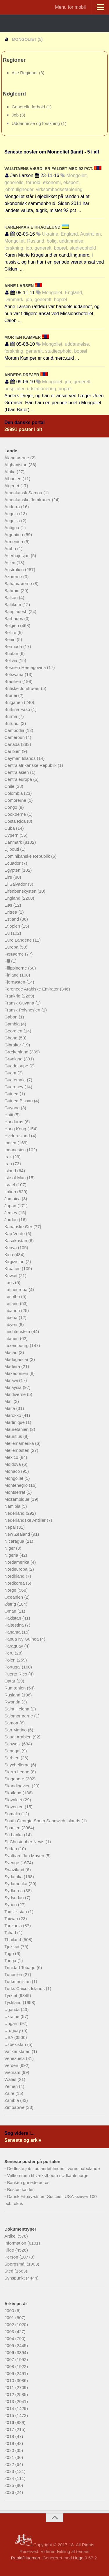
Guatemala (15, 1079)
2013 (9, 2401)
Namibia (13, 1506)
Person (11, 2256)
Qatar (10, 1680)
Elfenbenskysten (20, 891)
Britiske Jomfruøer (22, 688)
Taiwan (11, 1918)
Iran (8, 1163)
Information (15, 2242)
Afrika (10, 471)
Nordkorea (15, 1583)
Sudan (11, 1848)
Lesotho (12, 1296)
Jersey (11, 1212)
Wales (10, 2079)
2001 (9, 2317)
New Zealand (17, 1534)
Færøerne (14, 953)
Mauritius (13, 1436)
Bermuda (13, 646)
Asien (10, 562)
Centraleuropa (18, 779)
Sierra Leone (17, 1771)
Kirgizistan (15, 1261)
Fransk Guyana (19, 1002)
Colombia (14, 793)
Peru (9, 1652)
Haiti (9, 1114)
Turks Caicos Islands (25, 1988)
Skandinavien (18, 1785)
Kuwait (11, 1275)
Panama (13, 1631)
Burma (11, 716)
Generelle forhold (29, 106)
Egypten (13, 870)
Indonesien (15, 1149)
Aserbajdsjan (17, 555)
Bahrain (12, 590)
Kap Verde (15, 1233)
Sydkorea (14, 1890)
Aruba (10, 548)
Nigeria (11, 1555)
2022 (9, 2464)
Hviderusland (17, 1135)
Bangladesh (16, 611)
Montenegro (16, 1485)
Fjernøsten (15, 981)
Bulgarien (14, 702)
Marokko (13, 1415)
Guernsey (14, 1086)
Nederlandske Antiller (25, 1520)
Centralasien (17, 772)
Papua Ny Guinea (22, 1638)
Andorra (12, 506)
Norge (10, 1590)
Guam (10, 1072)
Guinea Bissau (19, 1100)
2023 (9, 2471)
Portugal (13, 1666)
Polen (10, 1659)
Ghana (11, 1037)
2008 (9, 2366)
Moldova (13, 1464)
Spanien (13, 1827)
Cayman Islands (20, 758)
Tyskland (13, 2002)
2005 (9, 2345)
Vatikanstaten (18, 2051)
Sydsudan (14, 1897)
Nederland (15, 1513)
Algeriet (12, 485)
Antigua (12, 527)
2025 (9, 2485)
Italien (10, 1191)
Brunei (11, 695)
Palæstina (14, 1624)
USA (9, 2037)
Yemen (11, 2086)
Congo (11, 807)
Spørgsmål (15, 2263)
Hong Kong (15, 1128)
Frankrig (13, 995)
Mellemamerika (19, 1443)
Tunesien (13, 1974)
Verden (11, 2065)
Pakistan (13, 1617)
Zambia (12, 2100)
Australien (14, 569)
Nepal (10, 1527)
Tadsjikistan (16, 1911)
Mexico (11, 1457)
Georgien (14, 1030)
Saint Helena (17, 1708)
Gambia (12, 1023)
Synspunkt (15, 2277)
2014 (9, 2408)
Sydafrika (14, 1876)
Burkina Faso (17, 709)
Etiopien (12, 926)
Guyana (12, 1107)
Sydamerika (16, 1883)
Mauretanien (17, 1429)
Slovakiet (13, 1799)
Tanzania (13, 1925)
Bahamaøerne (18, 583)
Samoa (11, 1722)
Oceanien (14, 1597)
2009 (9, 2373)
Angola (11, 513)
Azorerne (13, 576)
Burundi (12, 723)
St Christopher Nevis (25, 1841)
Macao (11, 1352)
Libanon (12, 1310)
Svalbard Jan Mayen (24, 1855)
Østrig (10, 1604)
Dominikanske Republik (27, 856)
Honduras (14, 1121)
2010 (9, 2380)
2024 (9, 2478)
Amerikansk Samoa (23, 492)
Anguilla (12, 520)
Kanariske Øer (18, 1226)
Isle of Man (15, 1177)
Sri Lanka (14, 1834)
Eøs (8, 905)
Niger (10, 1548)
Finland (12, 974)
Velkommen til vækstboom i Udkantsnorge (47, 2175)
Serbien (12, 1757)
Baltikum (13, 604)
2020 (9, 2450)
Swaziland (15, 1869)
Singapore (15, 1778)
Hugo (78, 2557)
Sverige (12, 1862)
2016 (9, 2422)
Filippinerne (16, 967)
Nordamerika (17, 1562)
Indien (10, 1142)
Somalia (12, 1813)
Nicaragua (15, 1541)
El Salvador (16, 884)
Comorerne (15, 800)
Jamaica (13, 1198)
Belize (10, 632)
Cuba (10, 828)
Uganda (12, 2009)
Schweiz (13, 1743)
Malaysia (13, 1387)
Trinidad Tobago (20, 1967)
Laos (9, 1282)
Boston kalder (20, 2189)
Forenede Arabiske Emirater (32, 988)
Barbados (14, 618)
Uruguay (13, 2030)
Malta (10, 1408)
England (13, 898)
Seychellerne (17, 1764)
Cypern (12, 835)
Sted (9, 2270)
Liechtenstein (17, 1331)
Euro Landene (18, 939)
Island (10, 1170)
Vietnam (13, 2072)
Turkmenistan (18, 1981)
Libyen (11, 1324)
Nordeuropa (16, 1569)
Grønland (14, 1058)
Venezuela (15, 2058)
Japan (10, 1205)
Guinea (12, 1093)
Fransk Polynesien (23, 1009)
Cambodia (15, 730)
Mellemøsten (17, 1450)
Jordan (11, 1219)
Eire (8, 877)
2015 (9, 2415)
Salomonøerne (19, 1715)
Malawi (11, 1380)
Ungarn (12, 2023)
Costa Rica (15, 821)
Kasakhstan (16, 1240)
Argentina (14, 534)
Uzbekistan (15, 2044)
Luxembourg (17, 1345)
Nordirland (15, 1576)
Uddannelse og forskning (36, 123)
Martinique (15, 1422)
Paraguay (14, 1645)
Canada (12, 744)
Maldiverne (15, 1394)
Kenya (11, 1247)
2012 (9, 2394)
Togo (9, 1953)
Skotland (13, 1792)
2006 (9, 2352)
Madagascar (17, 1359)
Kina (9, 1254)
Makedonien (16, 1373)
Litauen (12, 1338)
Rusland (13, 1694)
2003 (9, 2331)
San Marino (16, 1729)
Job (16, 114)
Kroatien (13, 1268)
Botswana (14, 674)
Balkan (11, 597)
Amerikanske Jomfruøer (28, 499)
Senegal (13, 1750)
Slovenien (14, 1806)
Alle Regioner (25, 72)
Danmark (13, 842)
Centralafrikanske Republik (31, 765)
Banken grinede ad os (28, 2182)
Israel (10, 1184)
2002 (9, 2324)
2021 (9, 2457)
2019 (9, 2443)
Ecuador (13, 863)
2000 (9, 2310)
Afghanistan (16, 464)
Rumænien (15, 1687)
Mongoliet (14, 1478)
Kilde (9, 2249)
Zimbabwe (15, 2107)
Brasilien (13, 681)
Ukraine (12, 2016)
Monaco (12, 1471)
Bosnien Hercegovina (25, 667)
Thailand (13, 1939)
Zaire (9, 2093)
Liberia (11, 1317)
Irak (8, 1156)
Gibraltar (13, 1044)
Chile (9, 786)
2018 (9, 2436)
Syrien (11, 1904)
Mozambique (17, 1499)
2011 (9, 2387)
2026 (9, 2492)
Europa (12, 946)
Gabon (11, 1016)
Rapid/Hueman (25, 2557)
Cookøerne (15, 814)
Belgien (12, 625)
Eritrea (11, 912)
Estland (12, 919)
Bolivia (11, 660)
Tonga (10, 1960)
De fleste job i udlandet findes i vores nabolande (53, 2168)
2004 (9, 2338)
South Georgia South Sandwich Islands (42, 1820)
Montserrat (15, 1492)
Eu (7, 933)
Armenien (14, 541)
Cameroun (15, 737)
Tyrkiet (11, 1995)
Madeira (12, 1366)
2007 (9, 2359)
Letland (12, 1303)
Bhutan (11, 653)
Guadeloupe (16, 1065)
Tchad (10, 1932)
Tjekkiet (12, 1946)
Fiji (7, 960)
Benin (10, 639)
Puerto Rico (16, 1673)
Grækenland (17, 1051)
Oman (10, 1611)
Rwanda (13, 1701)
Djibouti (12, 849)
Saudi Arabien (18, 1736)
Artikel (11, 2236)
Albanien (13, 478)
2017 (9, 2429)
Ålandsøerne (17, 457)
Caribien (13, 751)
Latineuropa (16, 1289)
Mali (9, 1401)
